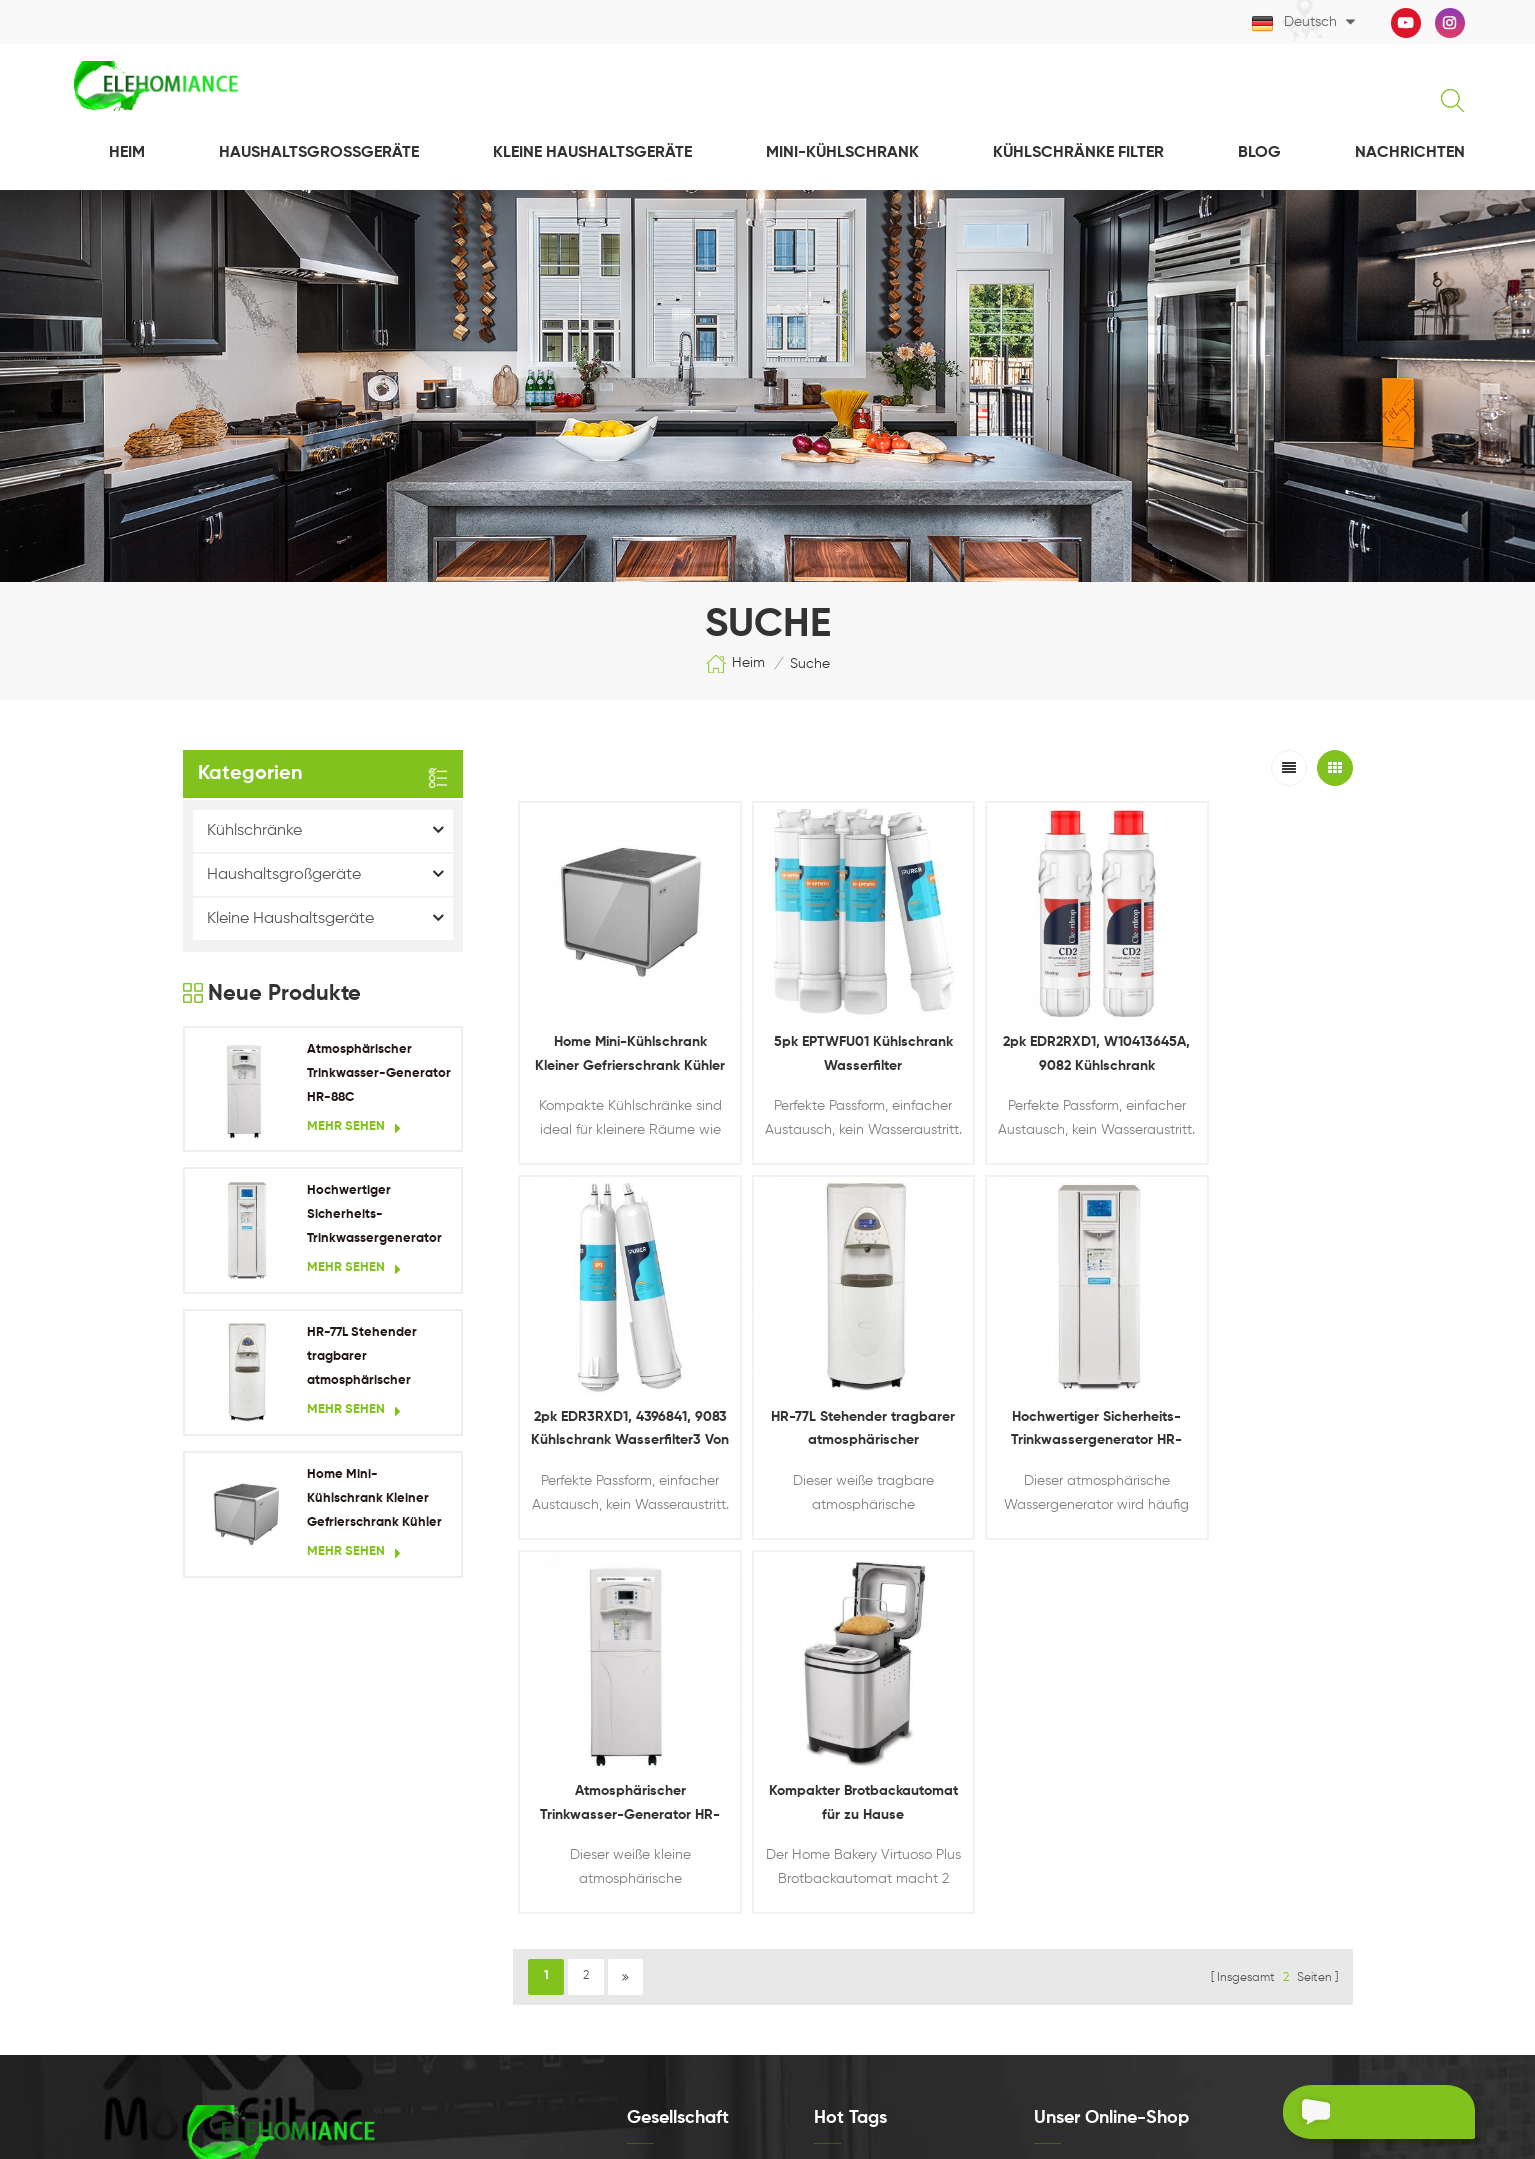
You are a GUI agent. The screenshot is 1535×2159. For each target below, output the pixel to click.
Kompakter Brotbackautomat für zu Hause (1247, 1386)
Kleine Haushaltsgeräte (592, 154)
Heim (127, 154)
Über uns (654, 1789)
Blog (1259, 154)
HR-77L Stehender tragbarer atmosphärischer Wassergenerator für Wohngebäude (371, 1360)
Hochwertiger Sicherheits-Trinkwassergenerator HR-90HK (374, 1218)
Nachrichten (663, 1857)
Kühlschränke (254, 832)
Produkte (654, 1823)
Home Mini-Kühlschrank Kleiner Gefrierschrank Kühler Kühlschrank (374, 1502)
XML (639, 1925)
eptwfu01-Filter (859, 1895)
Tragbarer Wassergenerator (896, 1825)
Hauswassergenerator (880, 1790)
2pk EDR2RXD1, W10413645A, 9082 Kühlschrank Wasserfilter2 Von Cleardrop (1037, 1034)
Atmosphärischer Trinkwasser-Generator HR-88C (379, 1074)
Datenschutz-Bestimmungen (712, 1959)
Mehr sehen (354, 1129)
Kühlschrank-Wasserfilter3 (891, 1965)
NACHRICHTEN (1410, 154)
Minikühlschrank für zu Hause (897, 1860)
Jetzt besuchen (1114, 1841)
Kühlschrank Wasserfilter (886, 1755)
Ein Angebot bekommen (1343, 2114)
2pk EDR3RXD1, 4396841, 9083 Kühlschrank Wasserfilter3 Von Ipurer (1247, 1034)
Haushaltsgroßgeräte (319, 154)
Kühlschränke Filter (1078, 154)
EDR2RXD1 (844, 1930)
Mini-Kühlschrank (842, 154)
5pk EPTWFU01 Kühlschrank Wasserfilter (828, 1032)
